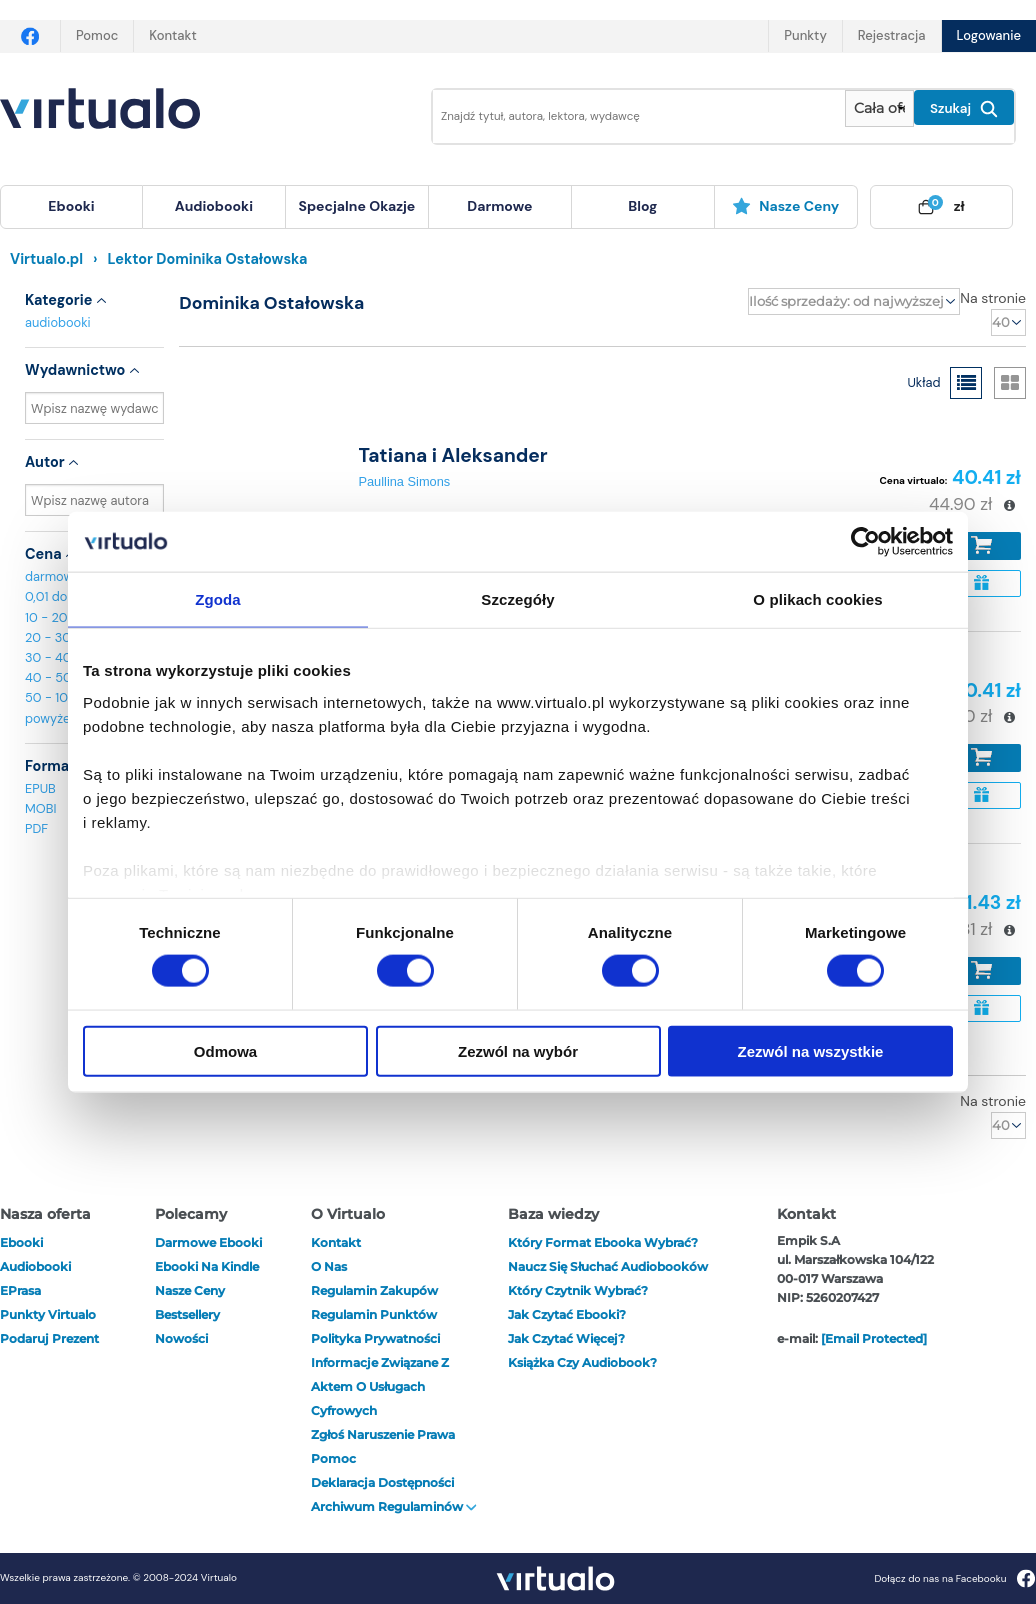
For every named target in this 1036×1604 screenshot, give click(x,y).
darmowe (499, 206)
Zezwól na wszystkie (811, 1050)
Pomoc (97, 35)
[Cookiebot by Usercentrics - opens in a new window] (865, 542)
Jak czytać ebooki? (567, 1314)
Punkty (805, 35)
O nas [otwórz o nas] (329, 1266)
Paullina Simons (404, 481)
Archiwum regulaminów (394, 1506)
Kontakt (172, 35)
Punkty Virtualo (48, 1314)
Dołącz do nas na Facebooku (954, 1578)
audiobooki (58, 322)
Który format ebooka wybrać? (603, 1242)
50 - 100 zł (57, 697)
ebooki (21, 1242)
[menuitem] (71, 207)
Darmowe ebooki (208, 1242)
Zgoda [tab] (218, 599)
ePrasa (20, 1290)
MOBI (40, 808)
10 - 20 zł (52, 617)
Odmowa (225, 1050)
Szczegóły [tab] (517, 599)
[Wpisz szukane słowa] (625, 116)
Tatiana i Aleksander (452, 455)
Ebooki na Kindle (207, 1266)
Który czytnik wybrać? (578, 1290)
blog (642, 206)
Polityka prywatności (375, 1338)
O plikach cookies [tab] (817, 599)
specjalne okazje (356, 206)
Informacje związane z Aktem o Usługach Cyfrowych (380, 1386)
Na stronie (993, 298)
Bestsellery (187, 1314)
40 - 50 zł (54, 677)
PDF (36, 828)
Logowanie (989, 35)
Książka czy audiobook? (582, 1362)
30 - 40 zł (54, 657)
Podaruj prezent (49, 1338)
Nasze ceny (785, 206)
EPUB (40, 788)
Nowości (181, 1338)
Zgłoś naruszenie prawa (383, 1434)
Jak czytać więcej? (566, 1338)
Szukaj (964, 109)
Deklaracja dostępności (382, 1482)
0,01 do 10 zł (60, 596)
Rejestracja (892, 35)
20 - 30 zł (54, 637)
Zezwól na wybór (518, 1050)
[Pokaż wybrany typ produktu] (879, 108)
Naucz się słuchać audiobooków (608, 1266)
